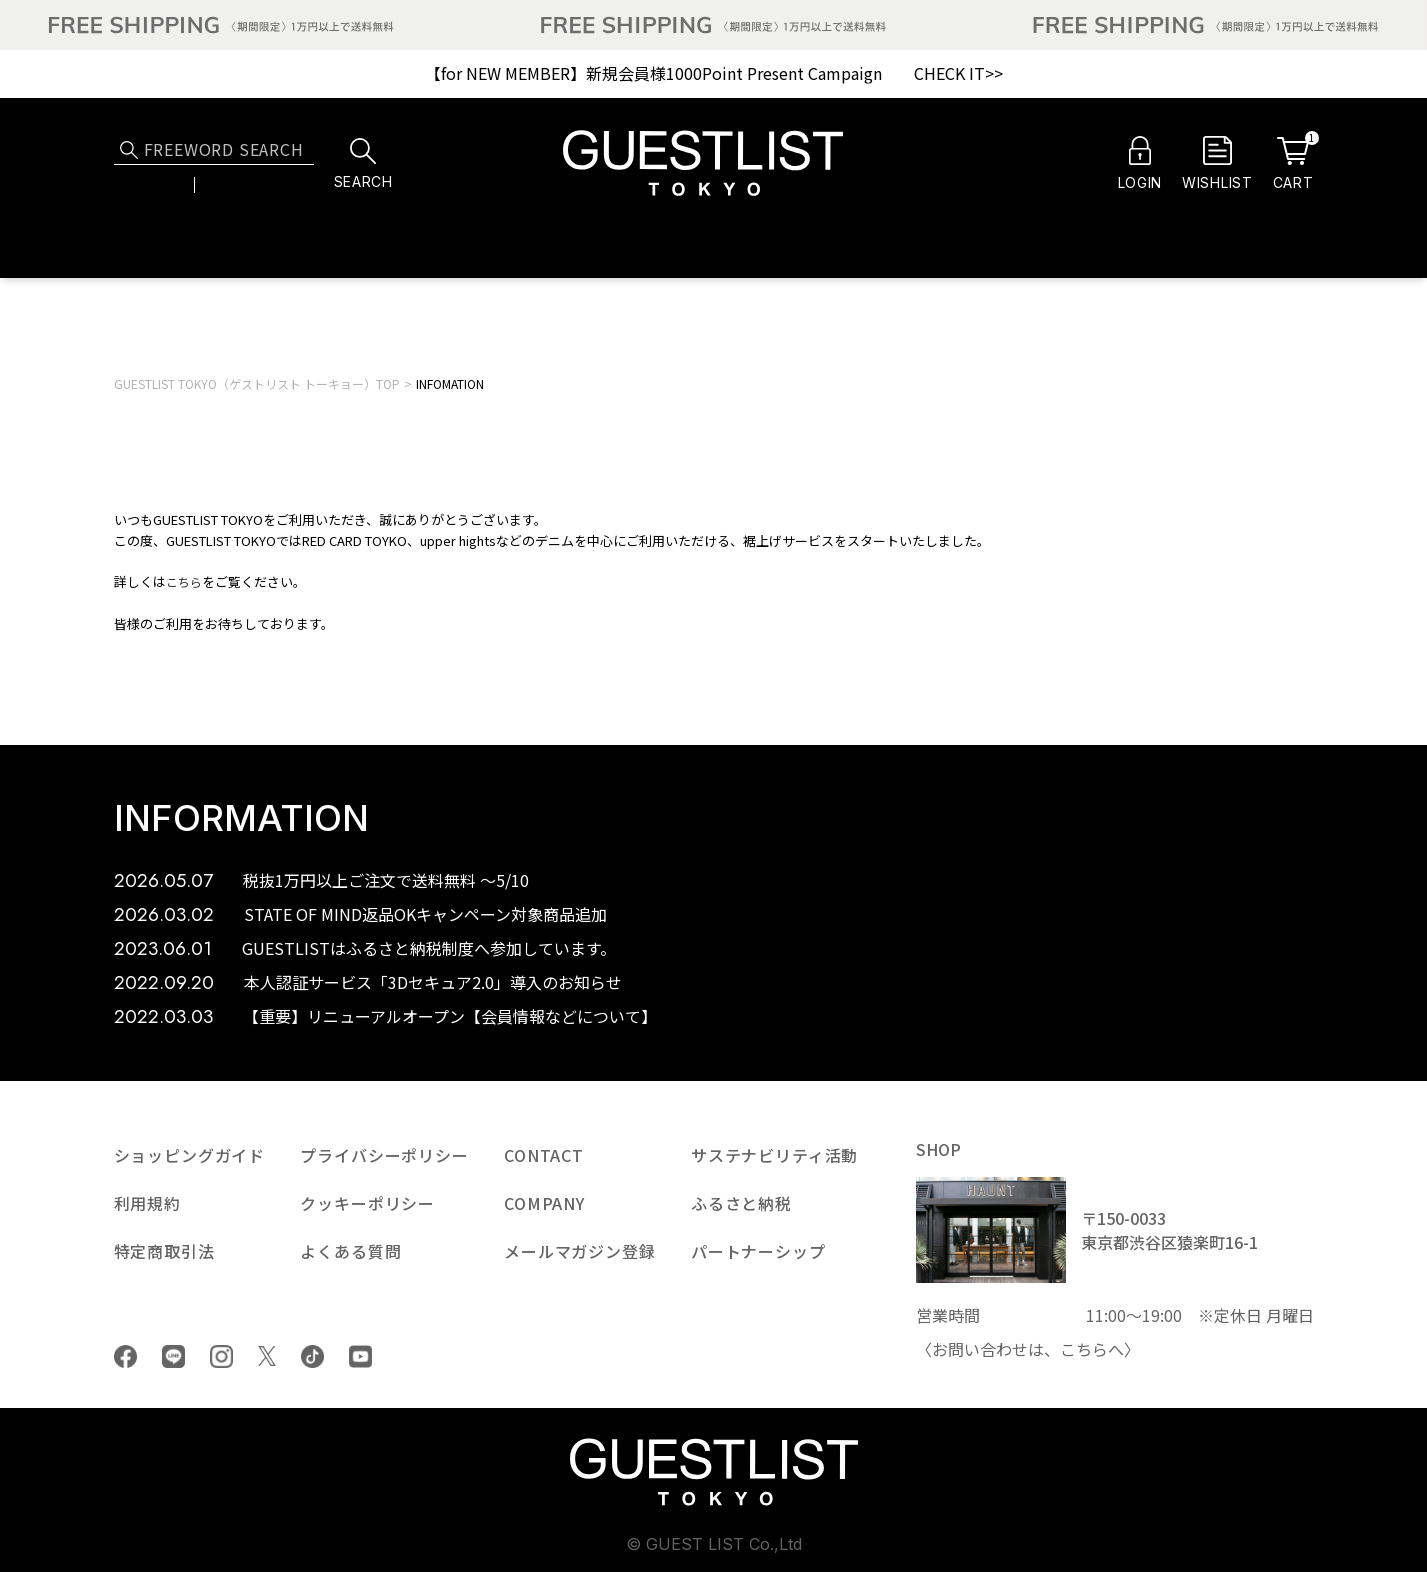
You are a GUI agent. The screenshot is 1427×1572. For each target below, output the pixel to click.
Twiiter (267, 1356)
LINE (173, 1356)
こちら (184, 581)
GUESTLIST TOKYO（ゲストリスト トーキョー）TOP (257, 383)
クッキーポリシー (367, 1203)
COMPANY (544, 1203)
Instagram (221, 1356)
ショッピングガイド (190, 1155)
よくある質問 (350, 1251)
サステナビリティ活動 (774, 1155)
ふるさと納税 (741, 1203)
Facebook (125, 1356)
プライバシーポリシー (384, 1155)
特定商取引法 (164, 1251)
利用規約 (147, 1203)
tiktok (312, 1356)
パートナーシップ (758, 1251)
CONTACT (544, 1155)
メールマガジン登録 (580, 1251)
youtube (360, 1356)
